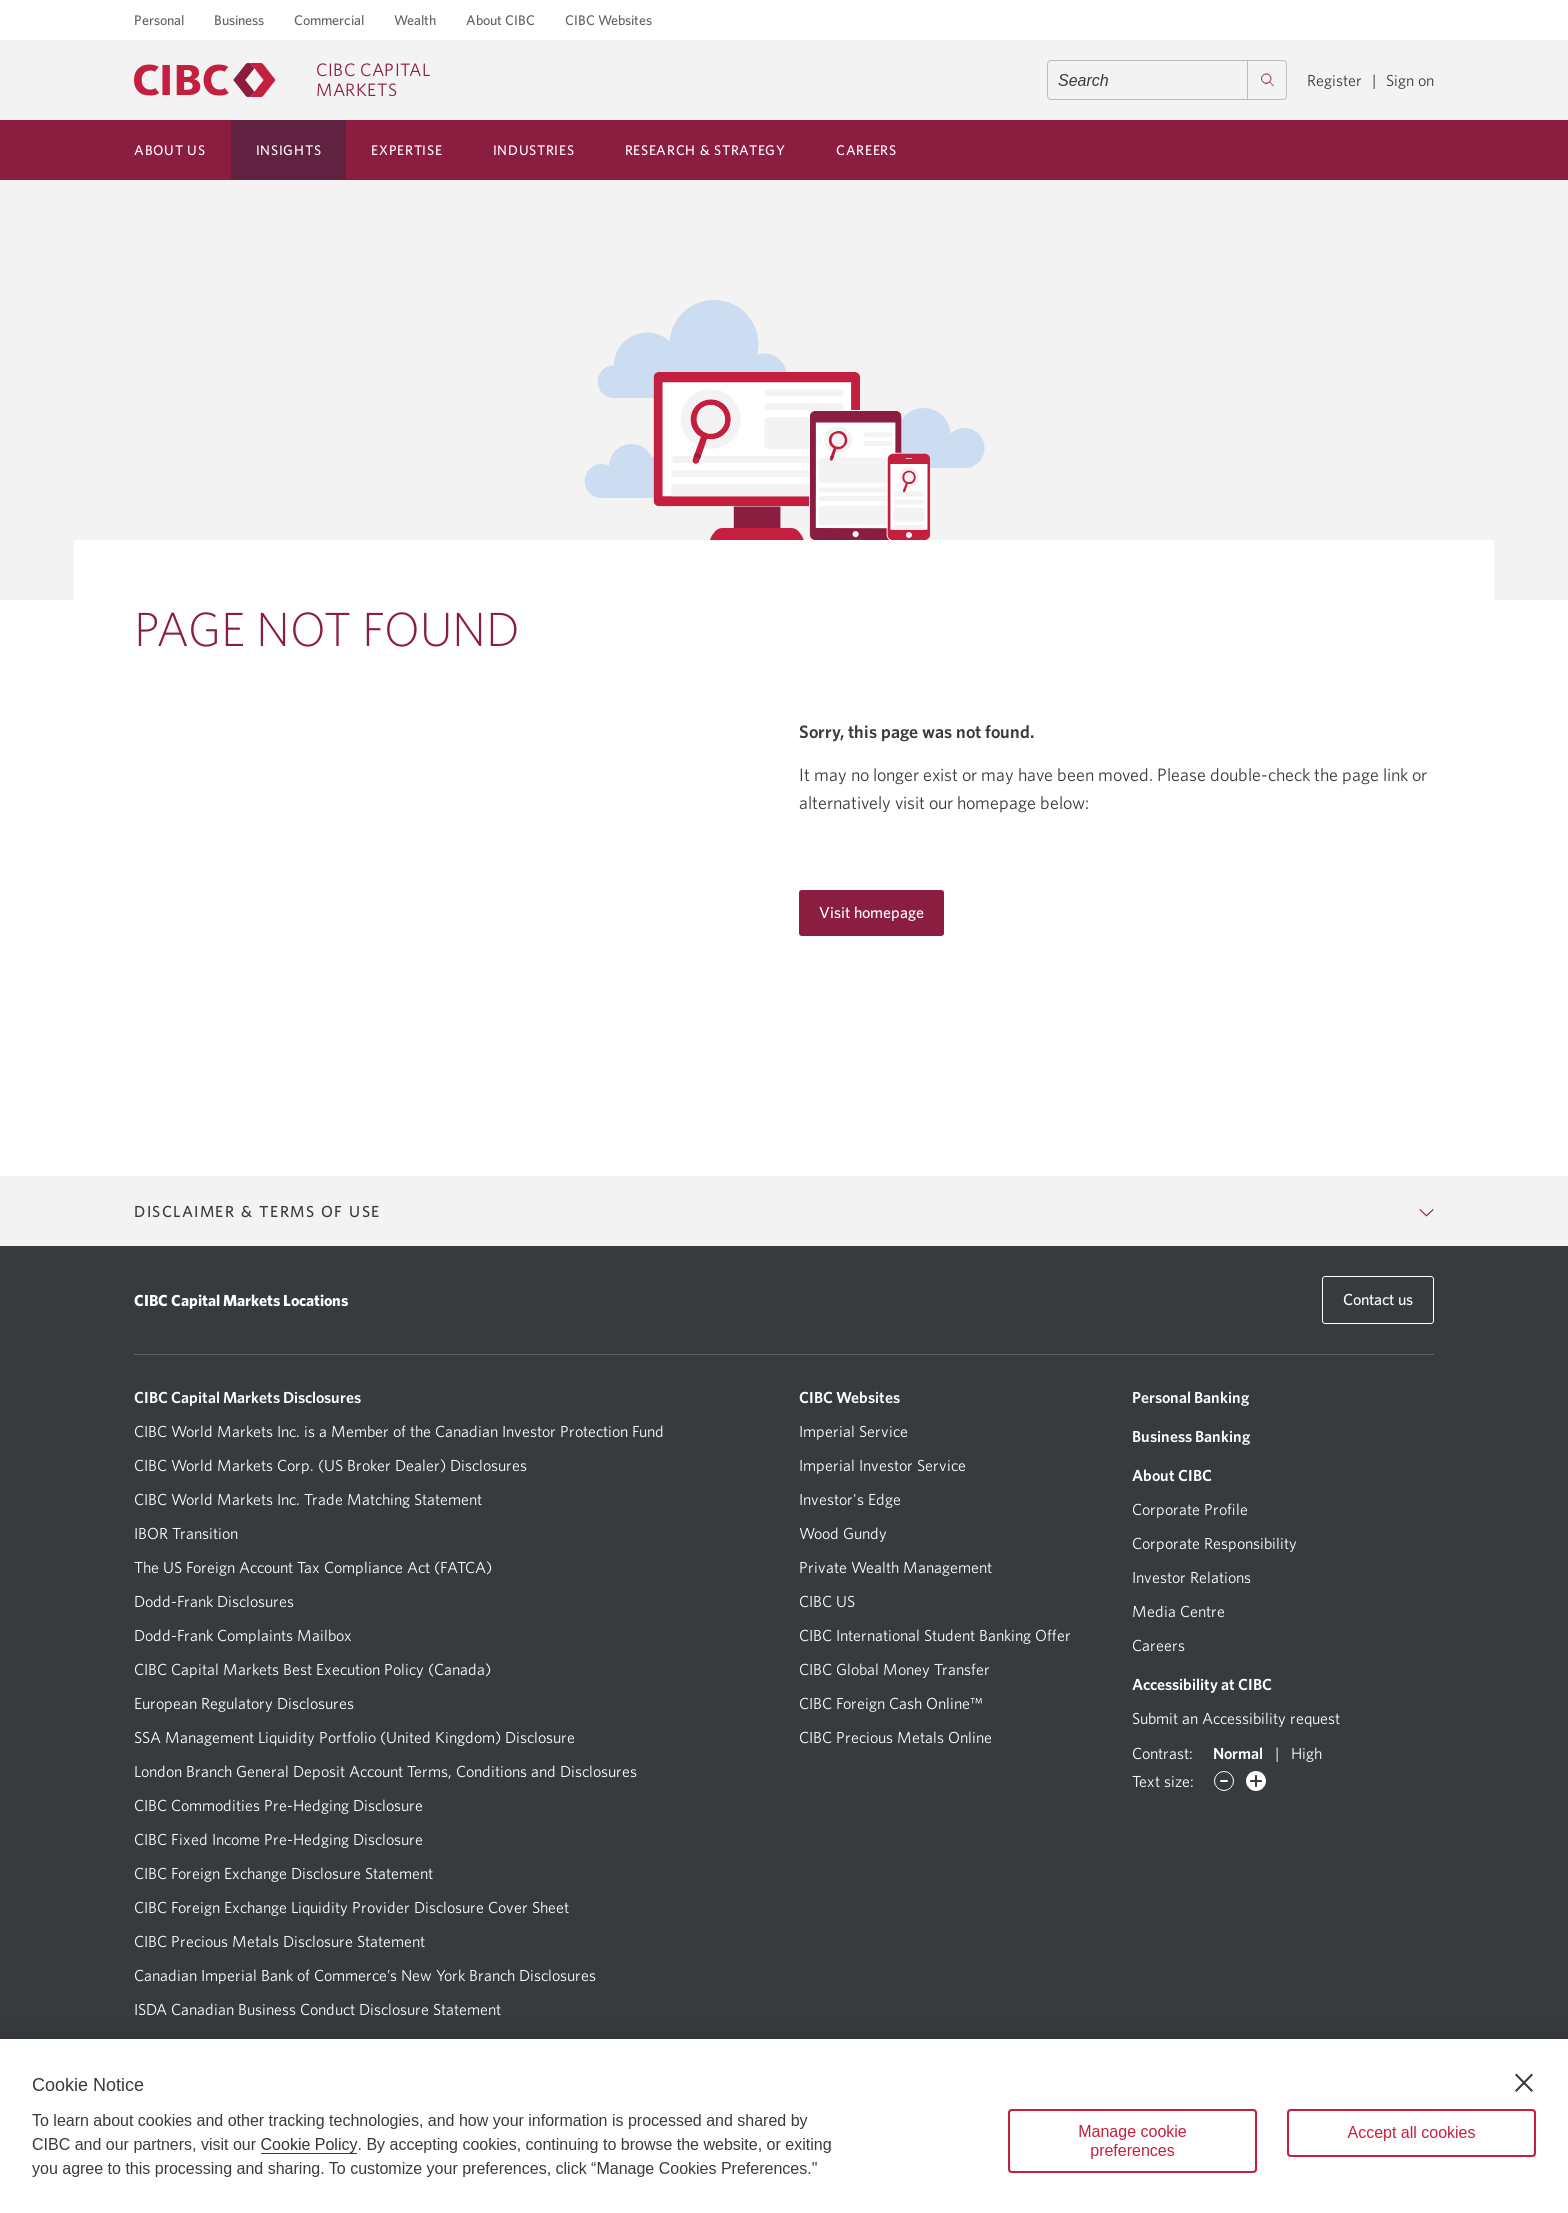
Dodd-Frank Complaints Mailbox (243, 1635)
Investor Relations (1191, 1577)
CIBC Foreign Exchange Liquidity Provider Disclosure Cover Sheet (351, 1907)
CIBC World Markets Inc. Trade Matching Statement (308, 1499)
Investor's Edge (850, 1499)
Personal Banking (1190, 1397)
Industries (534, 150)
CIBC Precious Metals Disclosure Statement (279, 1941)
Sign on (1410, 80)
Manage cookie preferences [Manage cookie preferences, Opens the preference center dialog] (1132, 2141)
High (1306, 1753)
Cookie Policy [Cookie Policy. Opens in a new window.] (309, 2144)
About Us (170, 150)
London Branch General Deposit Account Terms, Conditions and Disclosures (385, 1771)
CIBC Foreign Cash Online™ (891, 1703)
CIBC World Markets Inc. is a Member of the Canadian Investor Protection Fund (399, 1431)
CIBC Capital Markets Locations (241, 1300)
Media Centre (1178, 1611)
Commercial (329, 20)
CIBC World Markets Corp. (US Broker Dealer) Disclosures (330, 1465)
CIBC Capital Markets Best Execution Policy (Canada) (312, 1669)
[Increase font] (1256, 1781)
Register (1334, 80)
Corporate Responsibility (1214, 1543)
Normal (1238, 1753)
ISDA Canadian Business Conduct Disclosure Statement (317, 2009)
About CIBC (500, 20)
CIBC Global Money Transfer (894, 1669)
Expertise (406, 150)
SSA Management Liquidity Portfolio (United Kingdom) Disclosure (354, 1737)
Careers (866, 150)
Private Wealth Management (895, 1567)
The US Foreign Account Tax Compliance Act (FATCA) (313, 1567)
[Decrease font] (1224, 1781)
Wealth (415, 20)
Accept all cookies (1411, 2132)
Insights (289, 150)
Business (239, 20)
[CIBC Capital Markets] (282, 80)
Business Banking (1191, 1436)
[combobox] (1167, 80)
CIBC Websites (608, 20)
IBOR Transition (186, 1533)
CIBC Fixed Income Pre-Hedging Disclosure (278, 1839)
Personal (159, 20)
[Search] (1267, 80)
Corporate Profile (1190, 1509)
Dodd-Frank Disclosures (214, 1601)
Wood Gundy (843, 1533)
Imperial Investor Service (882, 1465)
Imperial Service (853, 1431)
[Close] (1524, 2083)
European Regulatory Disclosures (244, 1703)
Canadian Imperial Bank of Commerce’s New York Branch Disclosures (365, 1975)
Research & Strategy (705, 150)
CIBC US (827, 1601)
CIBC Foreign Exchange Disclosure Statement (283, 1873)
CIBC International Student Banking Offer (935, 1635)
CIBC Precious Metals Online (895, 1737)
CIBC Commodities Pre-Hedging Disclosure (278, 1805)
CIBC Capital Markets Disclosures (247, 1397)
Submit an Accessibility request (1236, 1718)
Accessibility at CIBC (1202, 1684)
